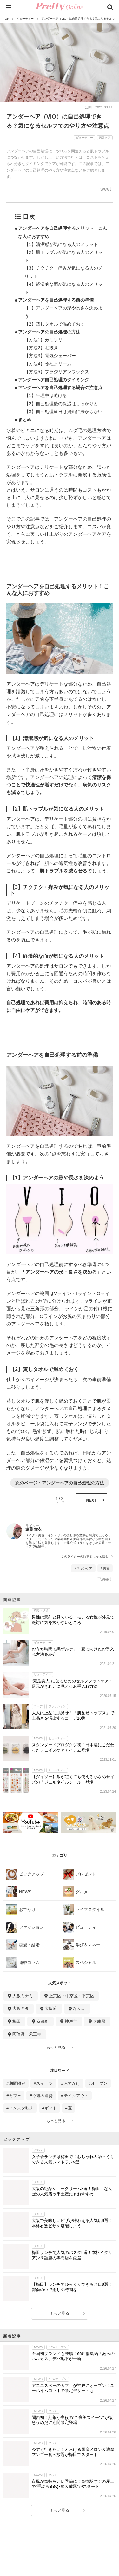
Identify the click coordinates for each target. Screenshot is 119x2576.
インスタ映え (21, 2108)
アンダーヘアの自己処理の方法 (49, 331)
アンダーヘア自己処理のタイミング (53, 379)
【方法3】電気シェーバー (50, 355)
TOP (6, 18)
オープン (99, 2083)
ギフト (50, 2108)
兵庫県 (99, 2021)
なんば (79, 2008)
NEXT (91, 1500)
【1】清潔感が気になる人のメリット (61, 244)
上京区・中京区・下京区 (71, 1995)
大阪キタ (20, 2008)
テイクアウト (76, 2095)
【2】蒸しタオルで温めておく (54, 324)
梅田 (16, 2021)
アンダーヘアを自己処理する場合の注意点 (60, 387)
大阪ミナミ (22, 1995)
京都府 (42, 2021)
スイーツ (44, 2083)
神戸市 (71, 2021)
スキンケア (84, 1568)
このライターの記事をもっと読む (85, 1556)
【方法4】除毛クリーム (47, 363)
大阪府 (51, 2008)
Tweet (104, 189)
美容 (106, 1568)
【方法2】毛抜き (41, 347)
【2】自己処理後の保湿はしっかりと (61, 403)
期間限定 (17, 2083)
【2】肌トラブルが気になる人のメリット (63, 256)
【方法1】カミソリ (43, 339)
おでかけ (72, 2083)
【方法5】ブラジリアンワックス (56, 371)
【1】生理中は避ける (45, 395)
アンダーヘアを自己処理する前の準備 (56, 300)
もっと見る (55, 2047)
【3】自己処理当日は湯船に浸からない (63, 411)
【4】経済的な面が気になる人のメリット (63, 288)
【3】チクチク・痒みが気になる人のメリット (63, 272)
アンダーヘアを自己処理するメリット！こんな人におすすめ (62, 232)
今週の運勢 (42, 2095)
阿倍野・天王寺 (26, 2034)
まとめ (24, 419)
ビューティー (25, 18)
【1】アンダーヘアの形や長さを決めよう (63, 311)
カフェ (15, 2095)
